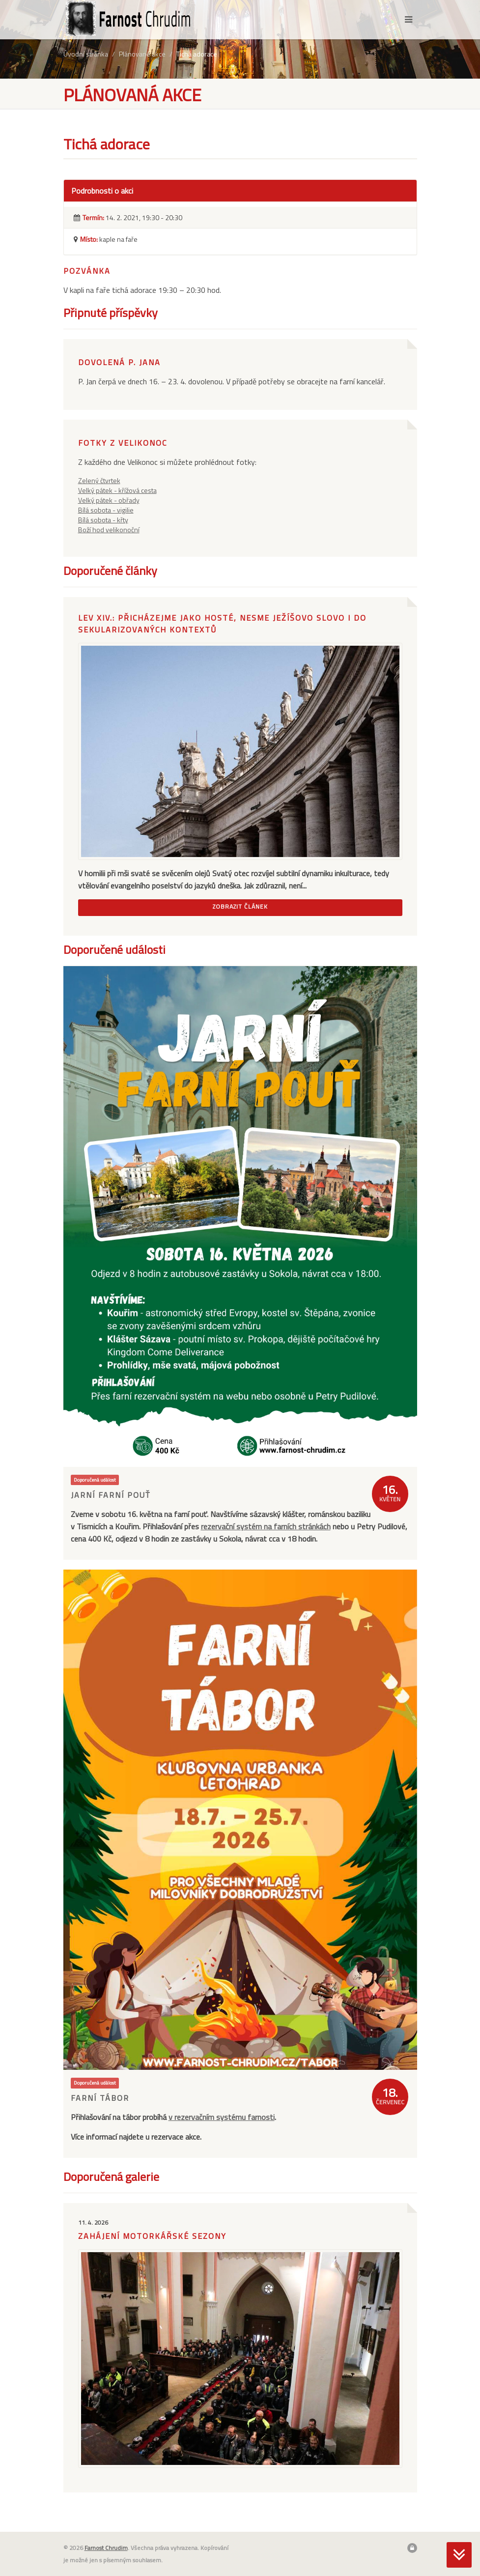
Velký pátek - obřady (109, 500)
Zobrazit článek (240, 906)
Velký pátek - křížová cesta (117, 490)
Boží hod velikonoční (109, 529)
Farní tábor (100, 2098)
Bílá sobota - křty (103, 520)
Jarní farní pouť (110, 1495)
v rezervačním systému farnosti (222, 2117)
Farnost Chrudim (106, 2547)
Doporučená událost (95, 1480)
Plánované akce (142, 54)
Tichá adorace (196, 54)
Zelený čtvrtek (99, 480)
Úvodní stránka (85, 54)
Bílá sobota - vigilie (106, 510)
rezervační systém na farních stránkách (266, 1526)
